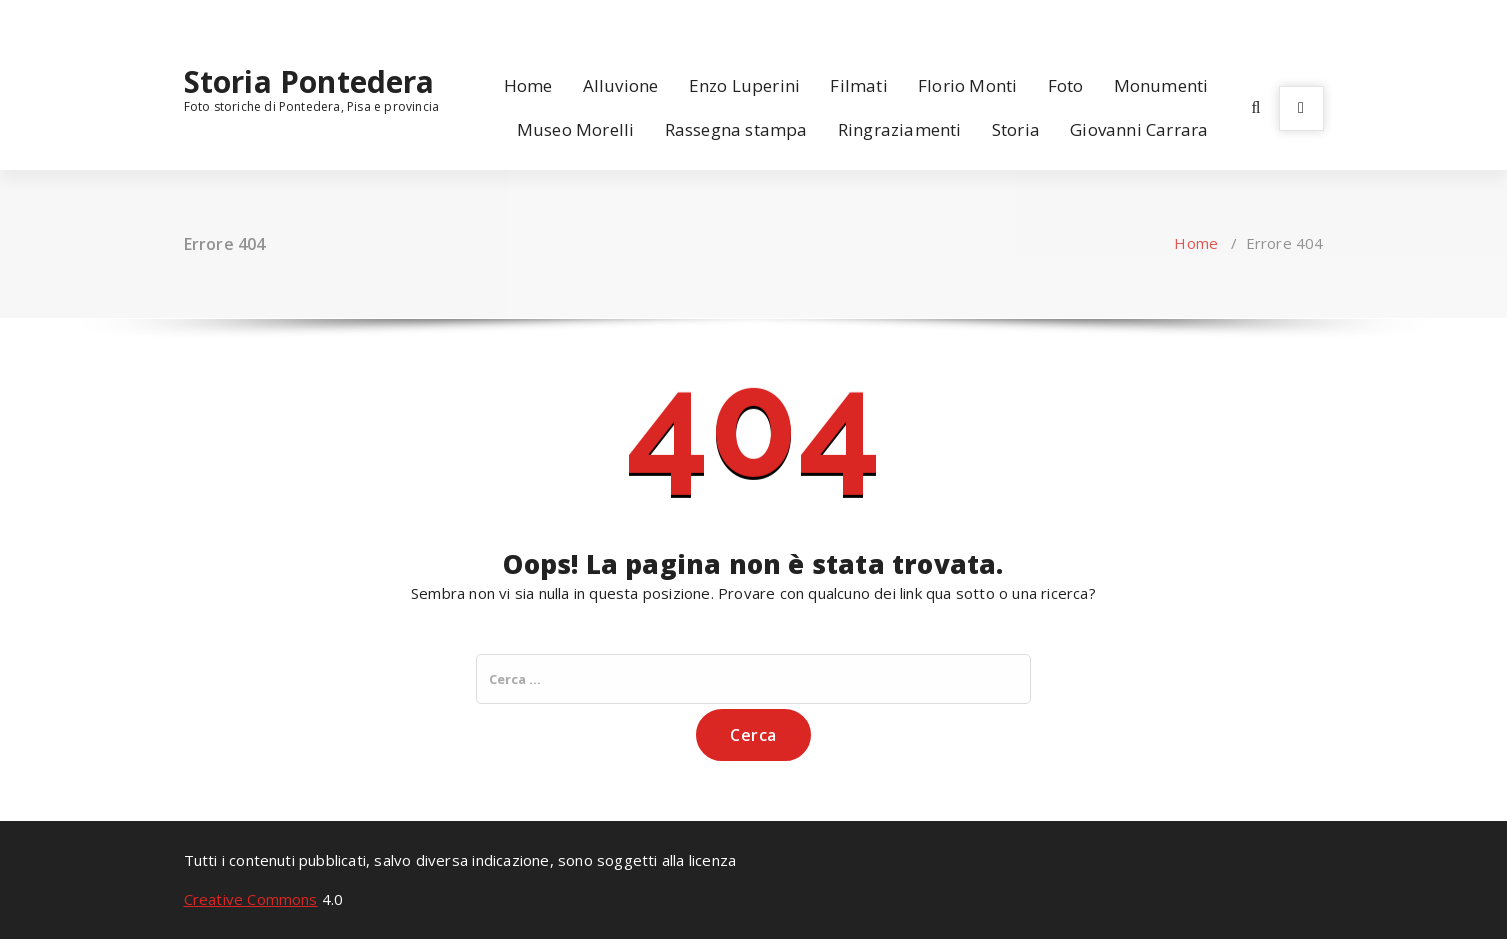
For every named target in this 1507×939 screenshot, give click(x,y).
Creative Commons (251, 899)
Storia (1016, 129)
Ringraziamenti (900, 129)
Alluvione (621, 85)
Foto (1066, 85)
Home (528, 85)
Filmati (858, 85)
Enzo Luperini (745, 85)
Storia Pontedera (309, 82)
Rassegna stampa (736, 129)
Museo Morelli (576, 129)
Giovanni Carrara (1139, 129)
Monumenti (1161, 85)
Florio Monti (967, 85)
